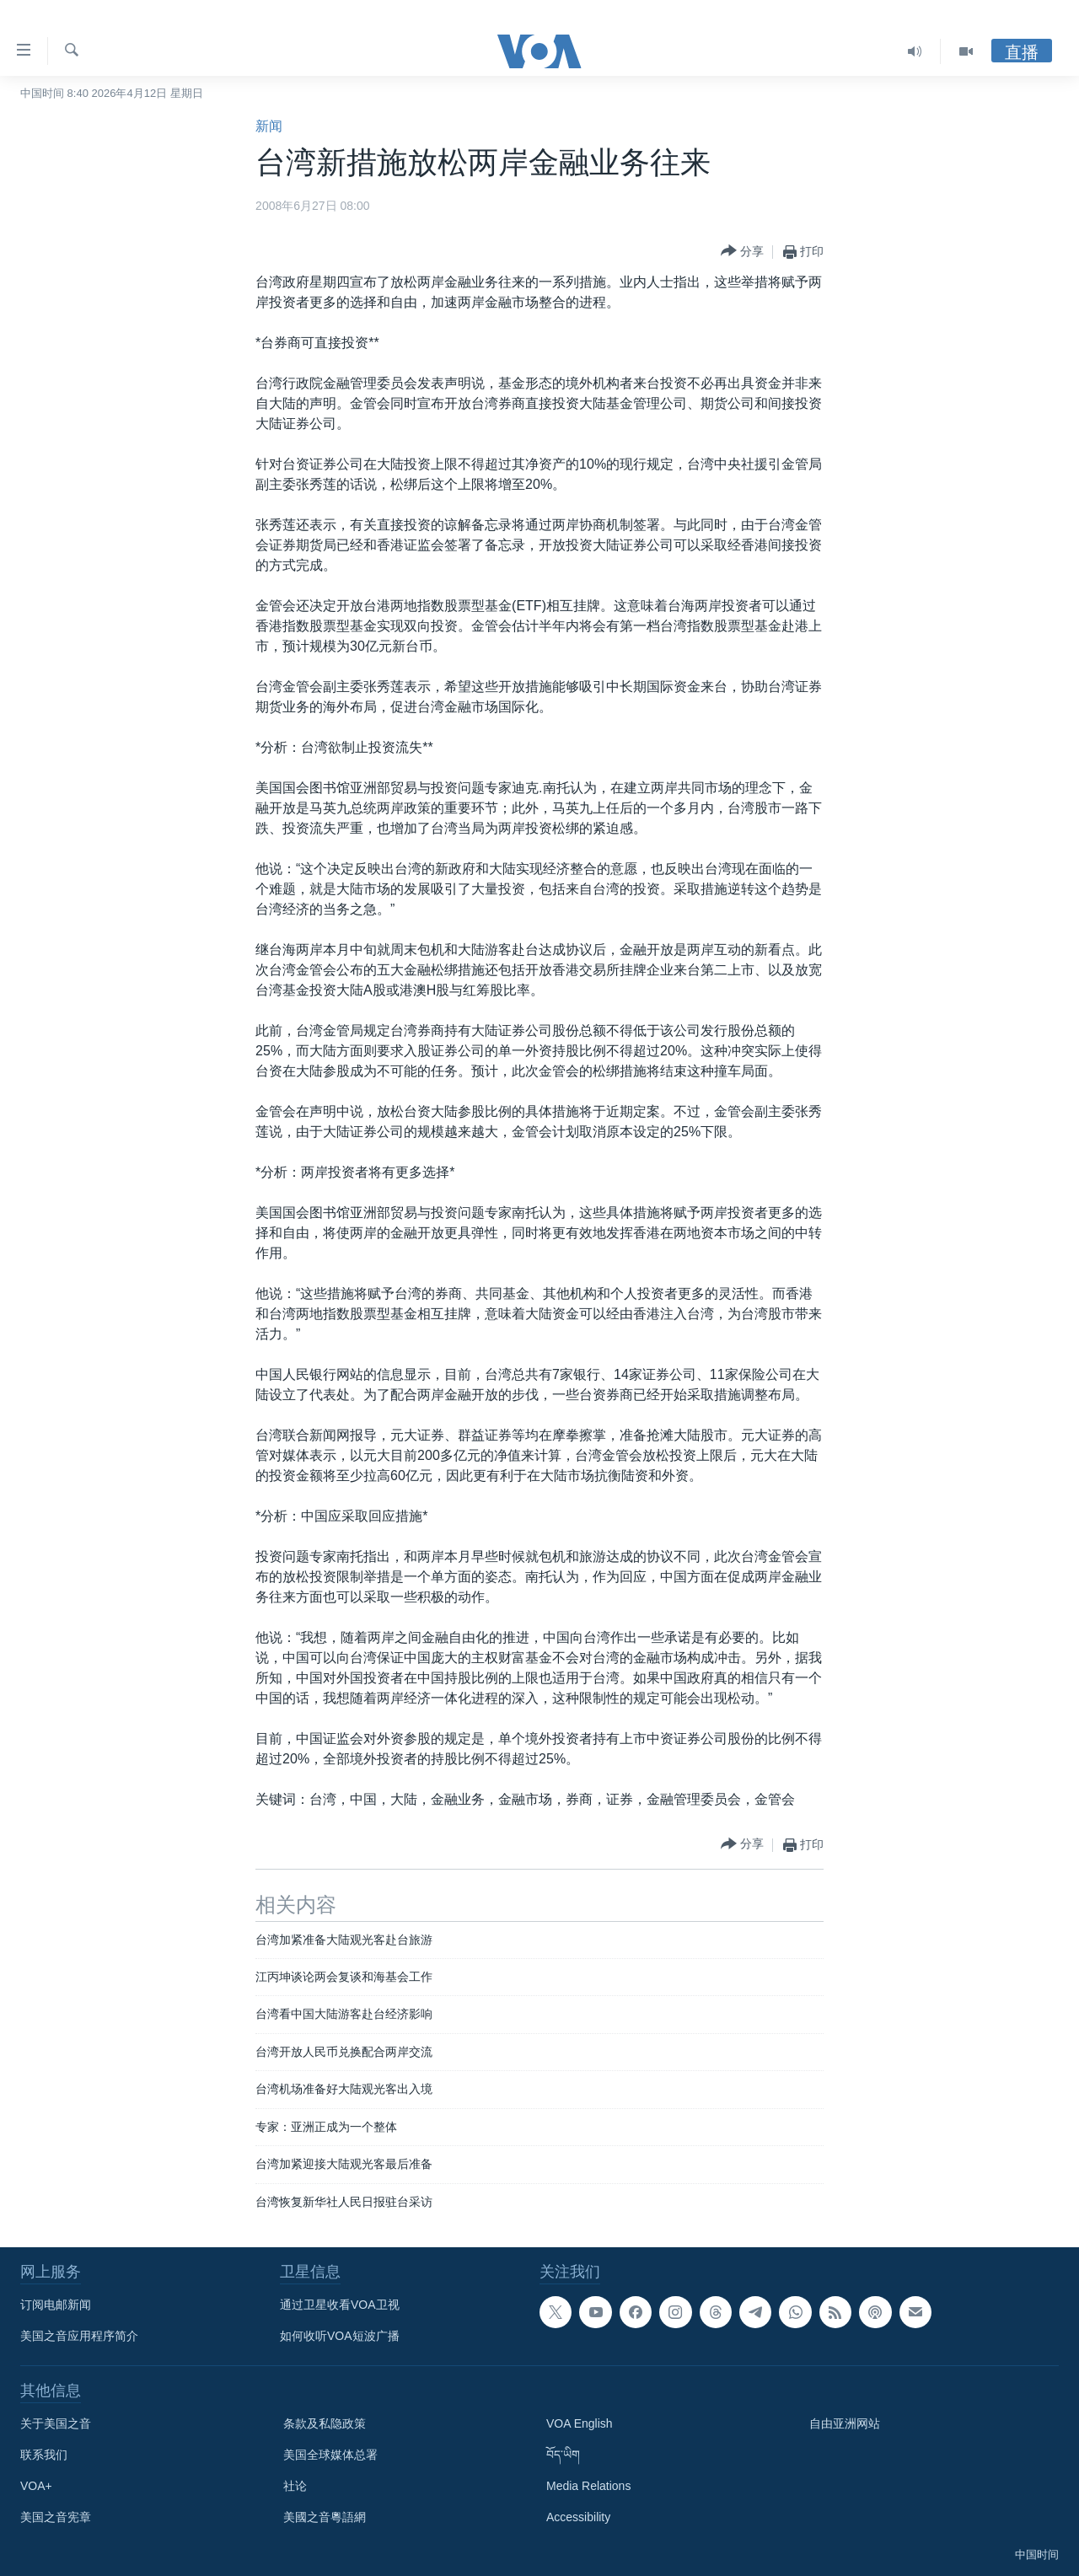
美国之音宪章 (55, 2517)
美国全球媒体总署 (330, 2454)
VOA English (579, 2423)
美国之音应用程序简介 (79, 2336)
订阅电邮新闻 (55, 2304)
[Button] (742, 251)
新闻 (268, 126)
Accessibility (578, 2517)
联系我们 (43, 2454)
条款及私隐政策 (324, 2423)
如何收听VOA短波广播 (340, 2336)
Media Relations (588, 2486)
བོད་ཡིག (563, 2454)
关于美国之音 (55, 2423)
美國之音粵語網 (324, 2517)
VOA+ (36, 2486)
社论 (295, 2486)
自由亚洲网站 (844, 2423)
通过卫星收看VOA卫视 (340, 2304)
